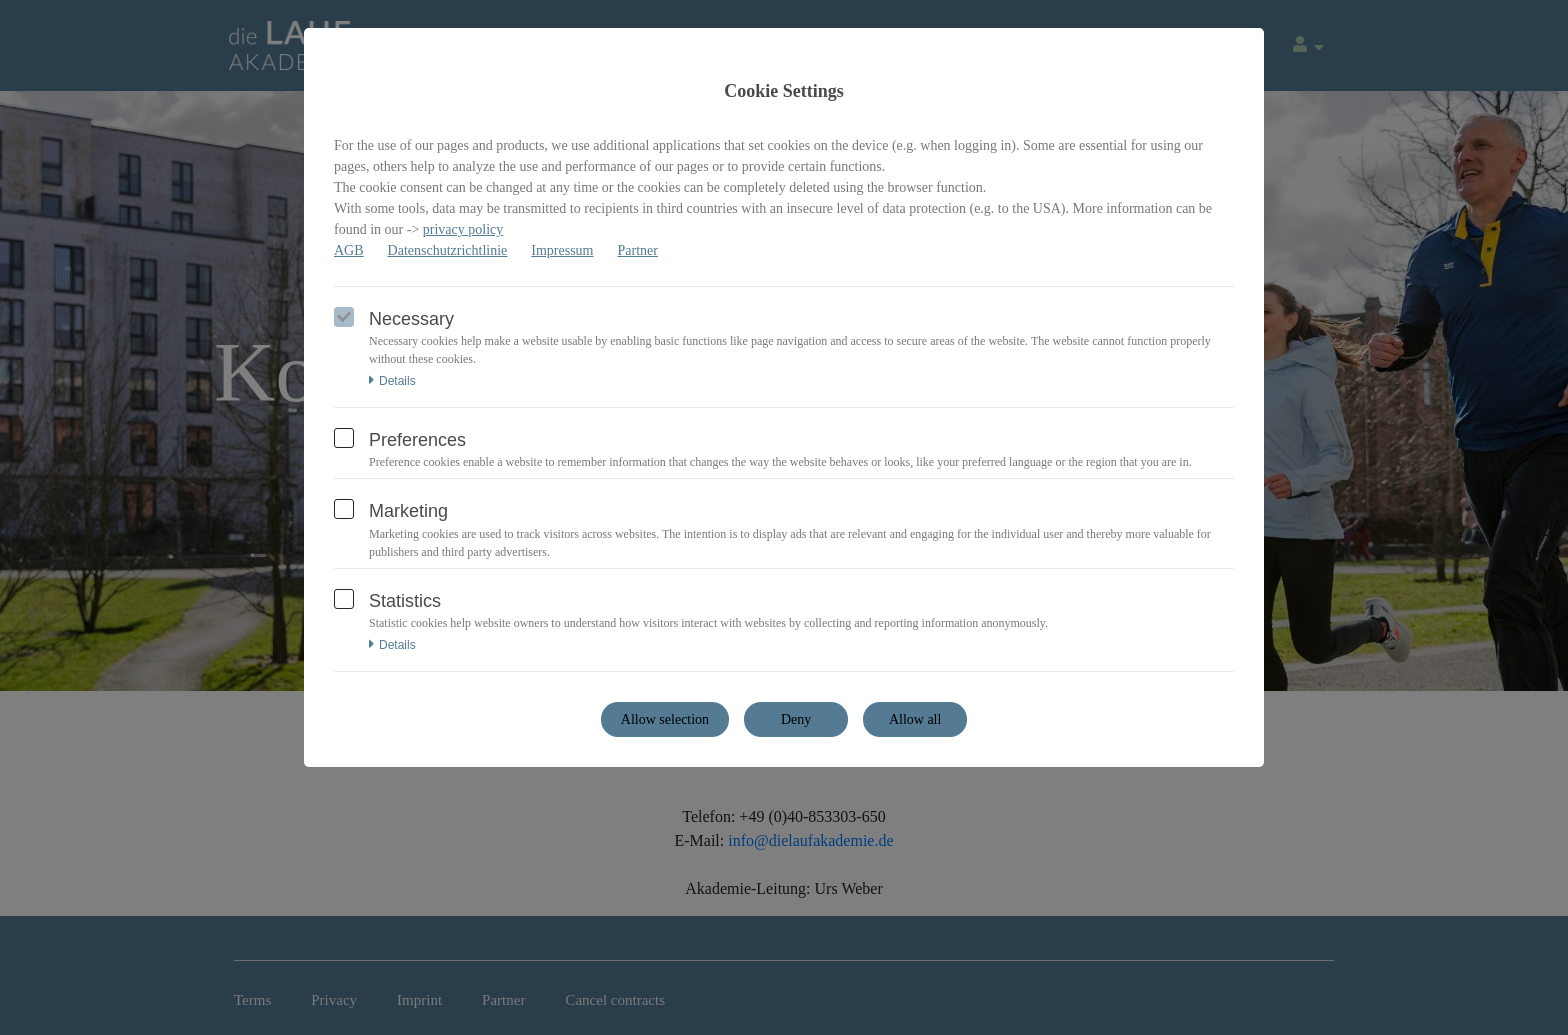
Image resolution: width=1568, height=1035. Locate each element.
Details (392, 381)
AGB (349, 250)
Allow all (915, 719)
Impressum (562, 250)
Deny (796, 719)
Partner (638, 250)
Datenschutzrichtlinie (448, 250)
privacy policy (463, 229)
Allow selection (665, 719)
